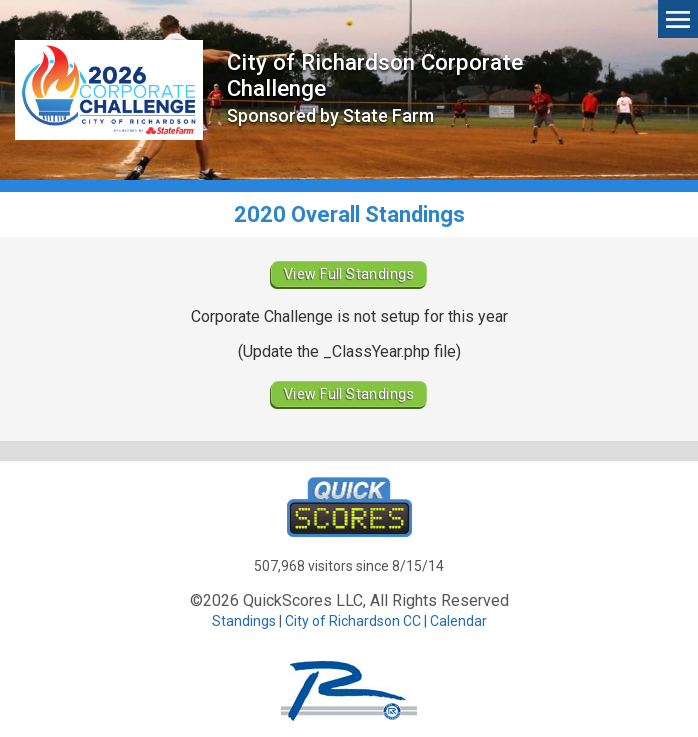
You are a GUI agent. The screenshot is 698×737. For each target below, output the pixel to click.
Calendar (458, 621)
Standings (244, 621)
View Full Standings (349, 274)
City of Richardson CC (353, 621)
